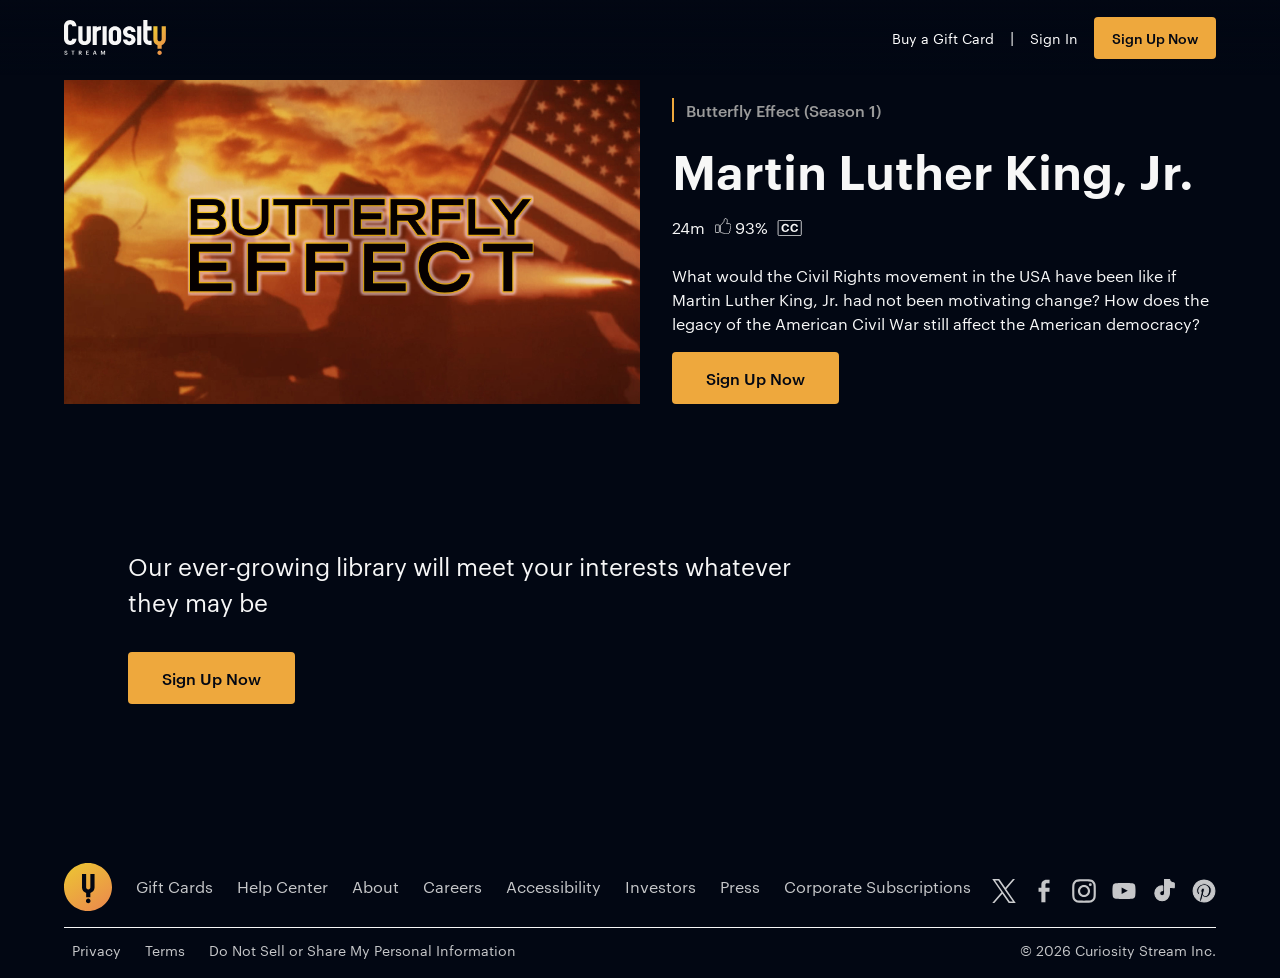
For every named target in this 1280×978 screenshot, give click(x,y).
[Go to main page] (115, 37)
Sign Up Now (1155, 37)
